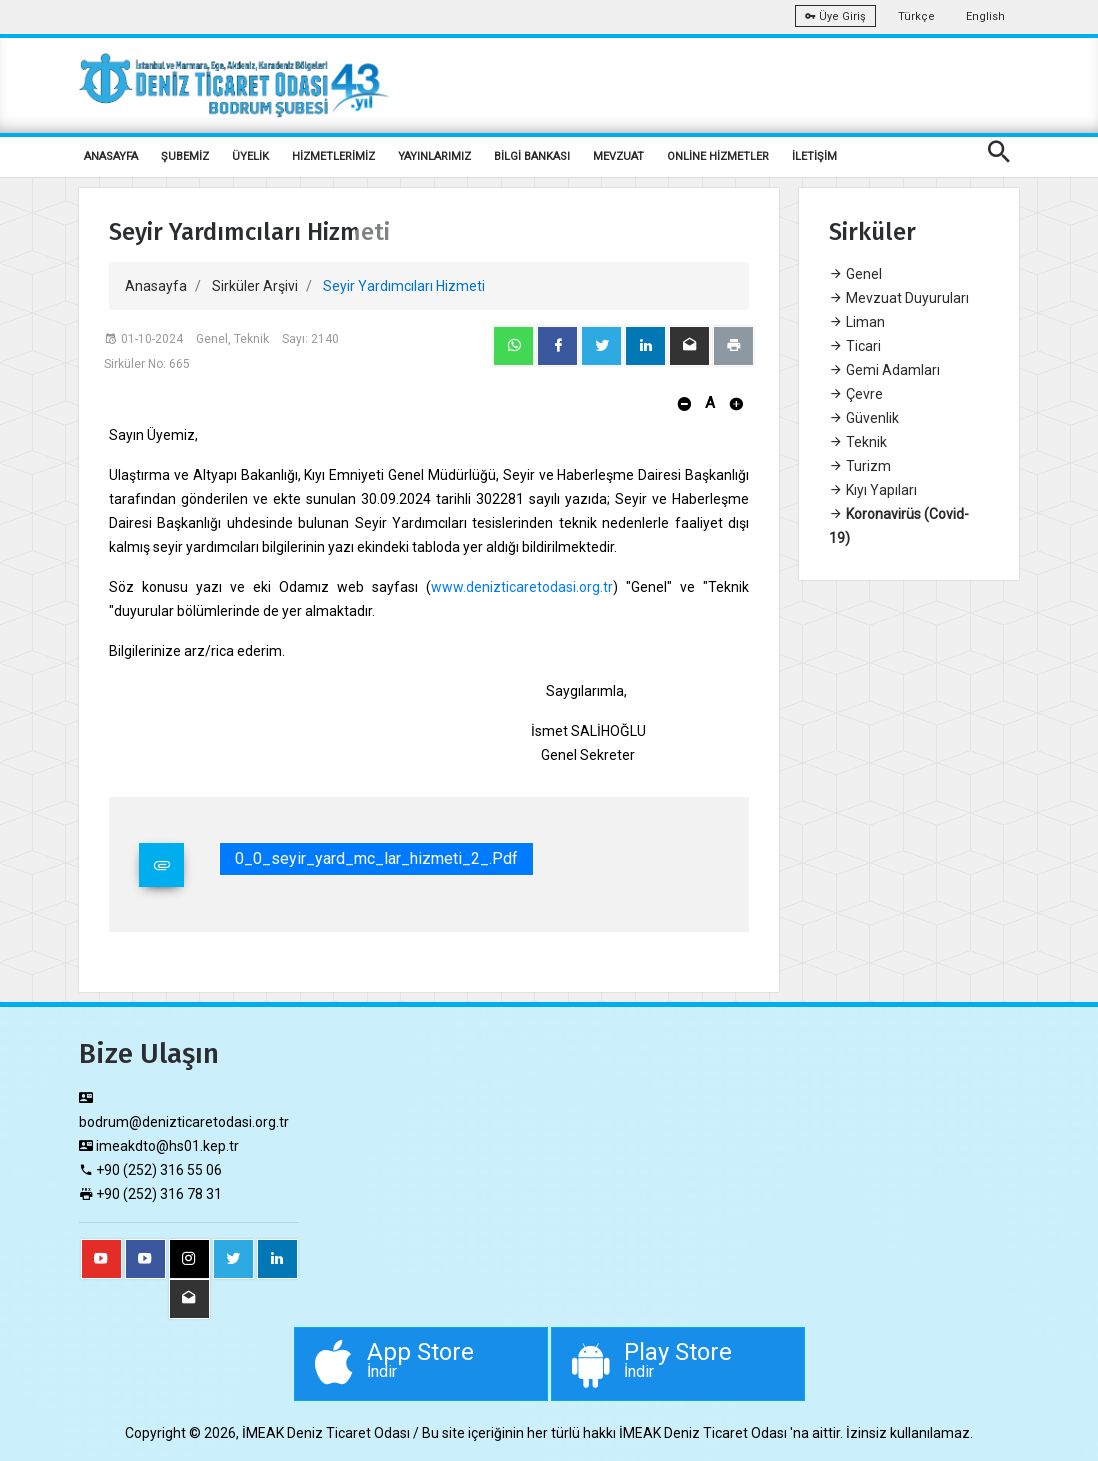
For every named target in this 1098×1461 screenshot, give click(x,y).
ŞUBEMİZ (185, 156)
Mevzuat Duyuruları (899, 298)
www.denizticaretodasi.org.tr (522, 587)
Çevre (856, 394)
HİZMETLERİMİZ (333, 156)
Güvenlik (864, 418)
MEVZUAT (618, 156)
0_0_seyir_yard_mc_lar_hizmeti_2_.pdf (376, 858)
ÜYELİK (250, 156)
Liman (857, 322)
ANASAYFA (111, 156)
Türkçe (916, 16)
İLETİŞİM (814, 156)
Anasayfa (156, 286)
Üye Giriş (835, 16)
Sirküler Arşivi (255, 286)
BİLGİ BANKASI (532, 156)
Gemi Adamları (884, 370)
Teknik (858, 442)
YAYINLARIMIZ (434, 156)
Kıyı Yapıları (873, 490)
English (985, 16)
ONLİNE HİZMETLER (718, 156)
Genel (855, 274)
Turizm (860, 466)
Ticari (855, 346)
